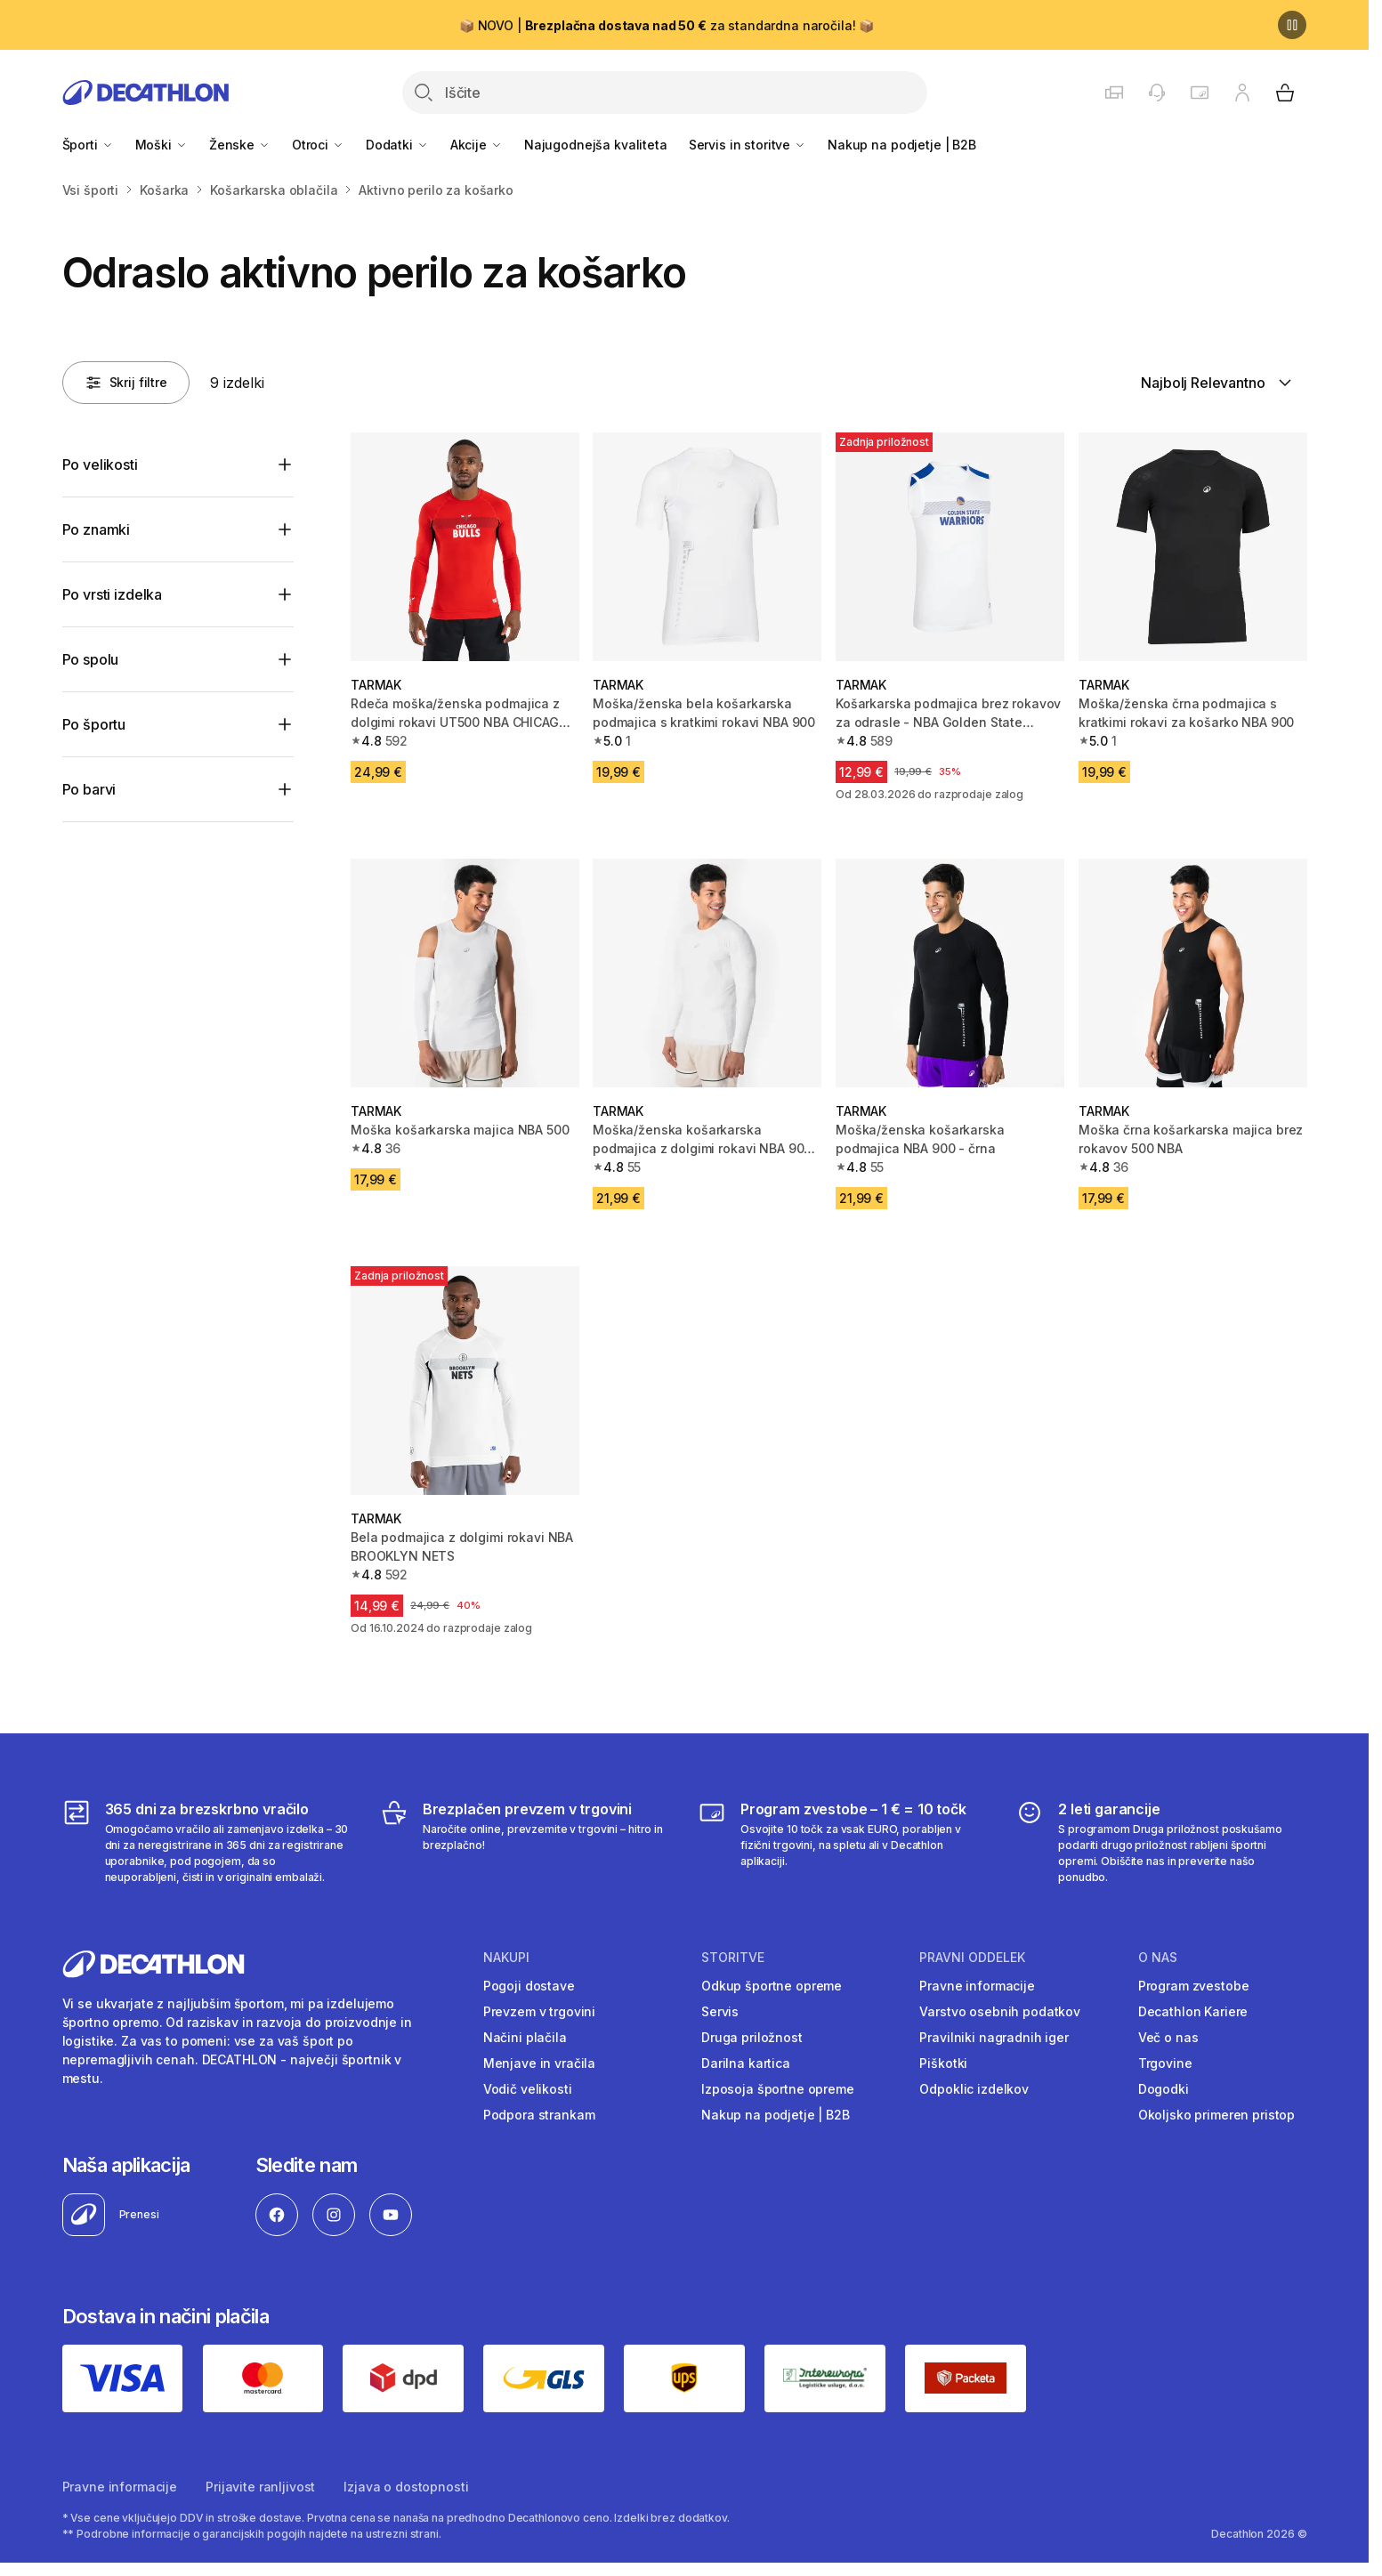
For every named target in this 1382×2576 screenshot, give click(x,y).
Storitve (732, 1957)
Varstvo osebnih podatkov (999, 2011)
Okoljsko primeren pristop (1217, 2114)
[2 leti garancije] (1160, 1842)
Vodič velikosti (527, 2088)
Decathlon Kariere (1193, 2011)
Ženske (240, 144)
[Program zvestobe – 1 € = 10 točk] (843, 1842)
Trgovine (1165, 2063)
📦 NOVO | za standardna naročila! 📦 (666, 25)
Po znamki (96, 529)
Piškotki (943, 2063)
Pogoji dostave (529, 1985)
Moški (161, 144)
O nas (1157, 1957)
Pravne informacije (976, 1985)
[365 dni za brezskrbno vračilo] (207, 1842)
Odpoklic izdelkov (974, 2088)
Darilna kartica (745, 2063)
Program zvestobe (1193, 1985)
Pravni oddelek (972, 1957)
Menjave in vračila (539, 2063)
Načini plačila (525, 2037)
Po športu (94, 724)
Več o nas (1168, 2037)
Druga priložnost (752, 2037)
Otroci (318, 144)
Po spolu (90, 659)
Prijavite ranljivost (260, 2486)
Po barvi (89, 789)
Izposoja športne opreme (777, 2088)
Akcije (476, 144)
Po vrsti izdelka (112, 594)
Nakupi (506, 1957)
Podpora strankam (539, 2114)
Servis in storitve (747, 144)
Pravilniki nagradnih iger (994, 2037)
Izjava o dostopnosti (405, 2486)
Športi (88, 144)
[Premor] (1292, 25)
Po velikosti (100, 464)
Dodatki (397, 144)
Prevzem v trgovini (539, 2011)
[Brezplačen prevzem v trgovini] (525, 1842)
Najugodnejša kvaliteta (595, 144)
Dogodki (1163, 2088)
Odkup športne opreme (771, 1985)
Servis (720, 2011)
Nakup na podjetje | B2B (902, 144)
